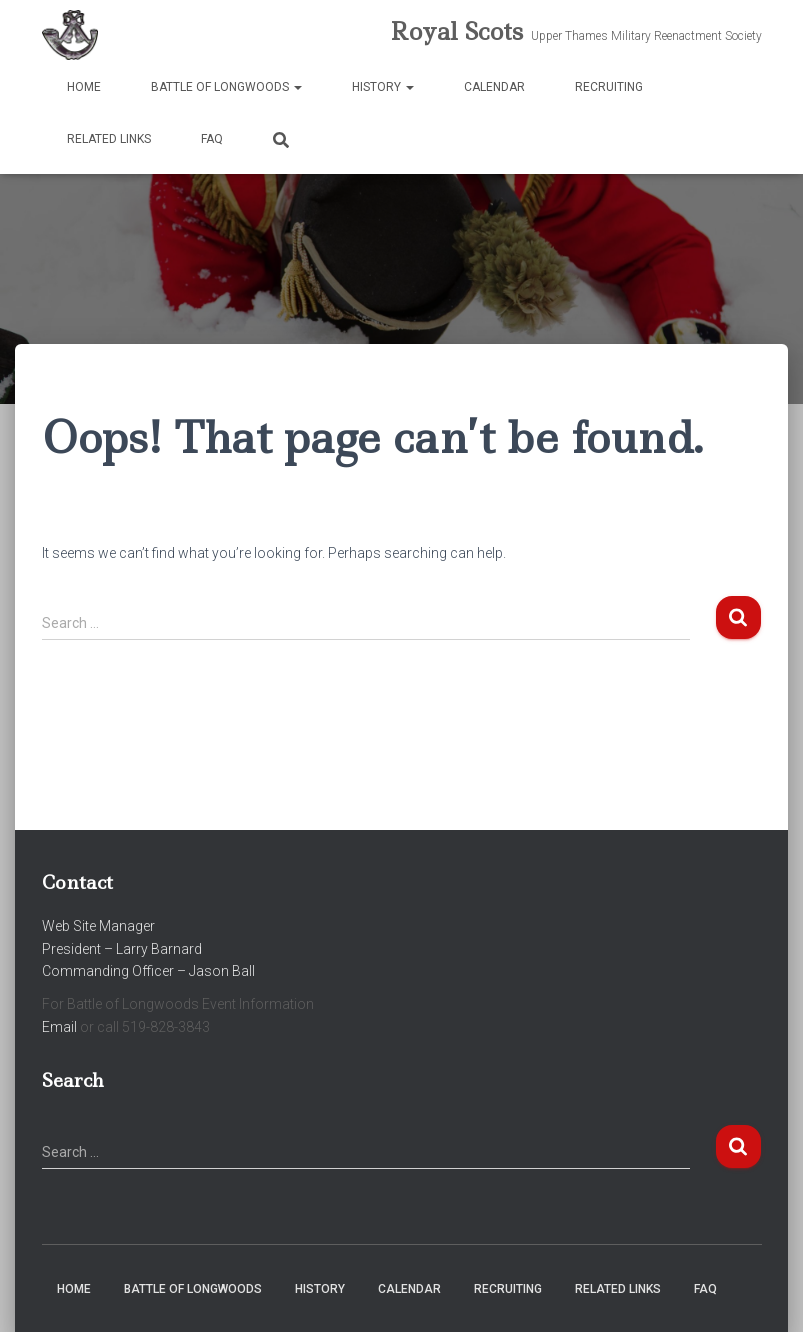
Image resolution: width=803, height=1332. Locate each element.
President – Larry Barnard (122, 949)
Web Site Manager (98, 926)
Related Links (109, 139)
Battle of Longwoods (226, 87)
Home (84, 87)
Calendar (494, 87)
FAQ (212, 139)
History (383, 87)
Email (59, 1027)
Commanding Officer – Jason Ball (148, 971)
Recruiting (609, 87)
